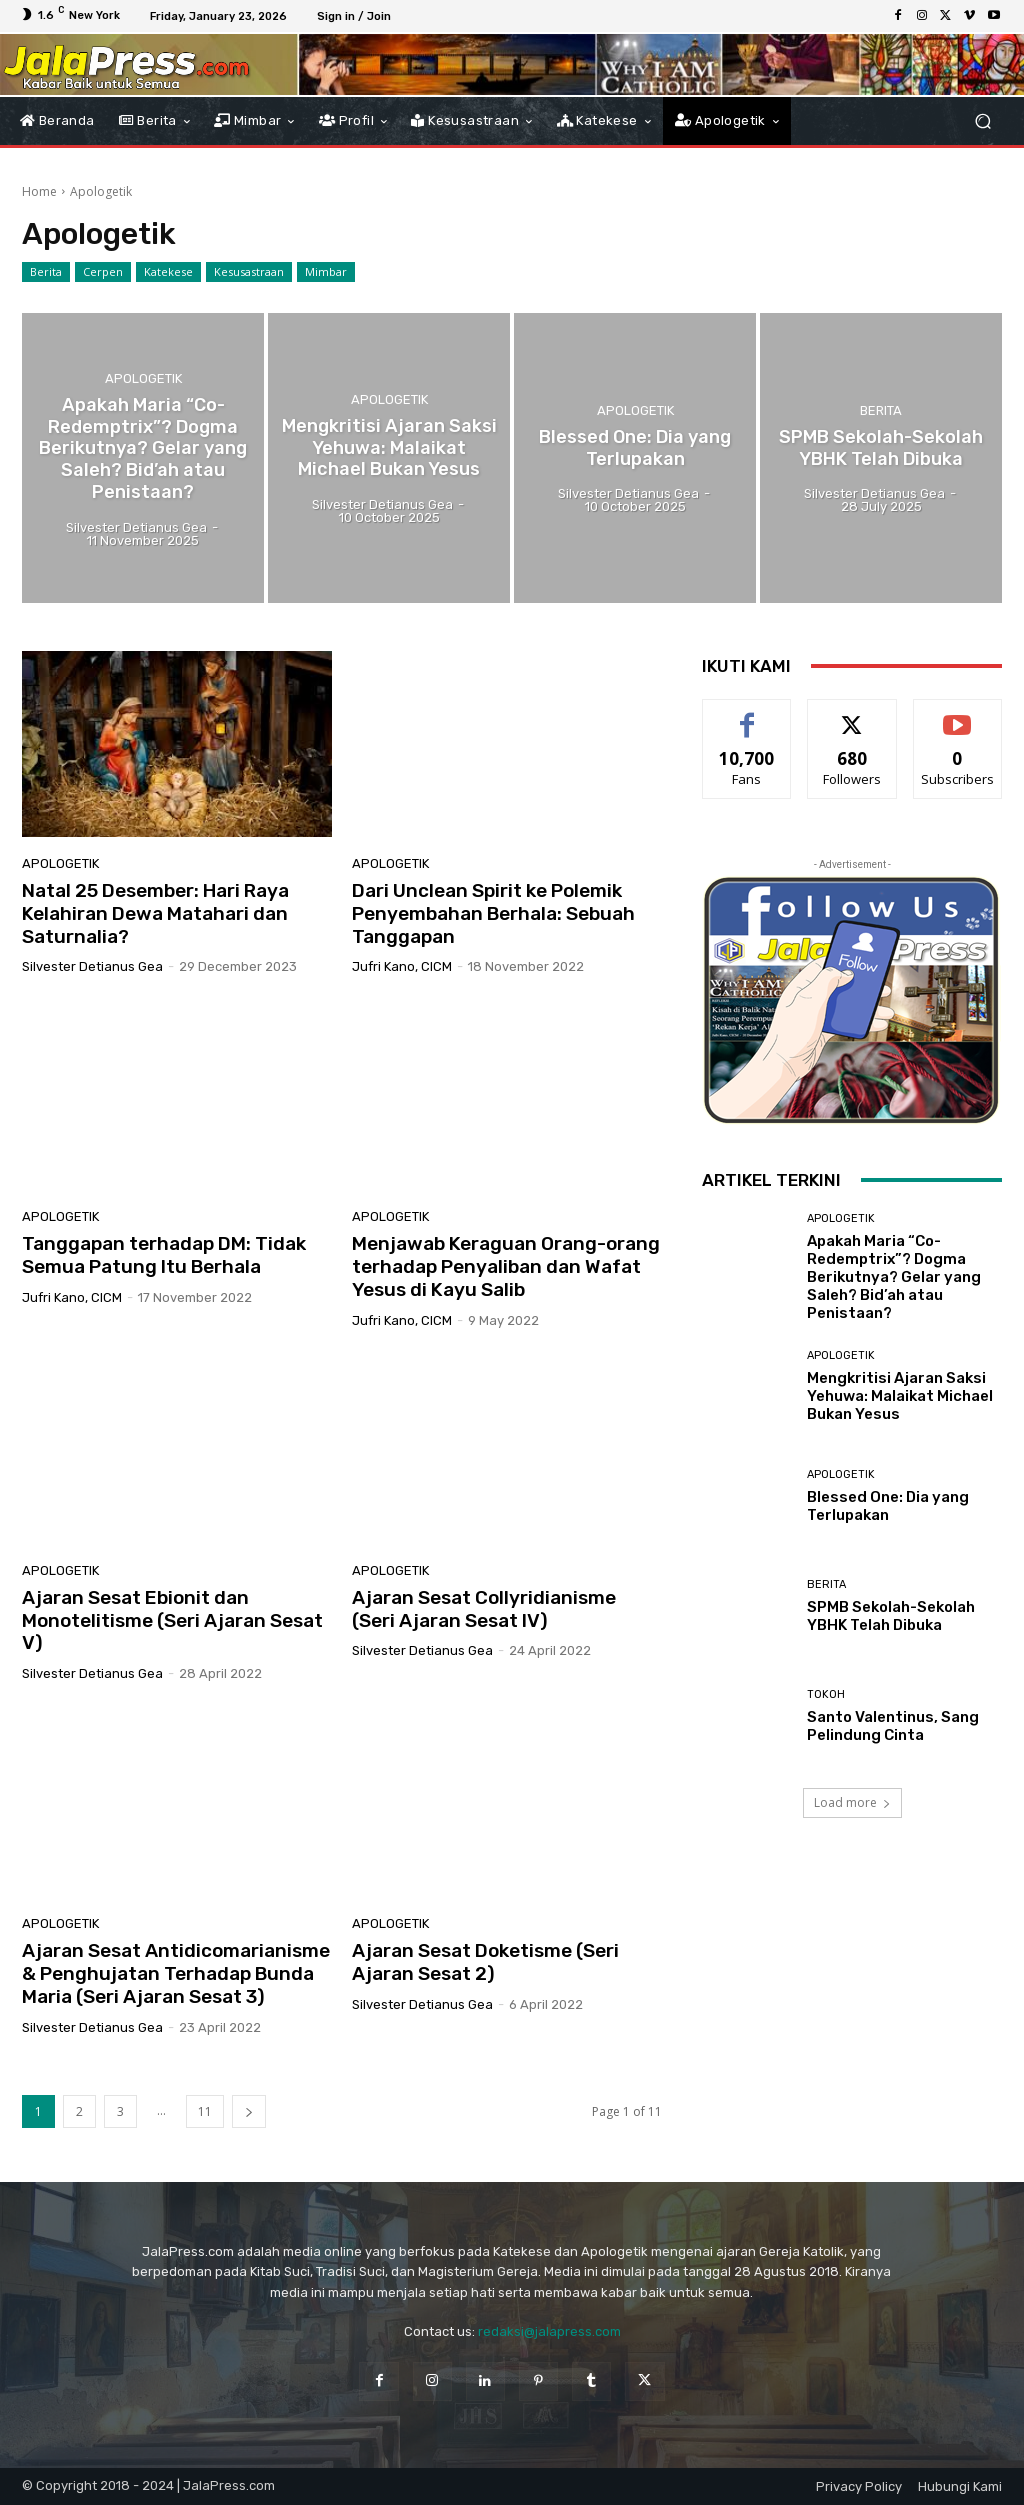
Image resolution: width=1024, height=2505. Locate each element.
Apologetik (143, 381)
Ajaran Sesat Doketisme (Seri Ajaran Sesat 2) (485, 1962)
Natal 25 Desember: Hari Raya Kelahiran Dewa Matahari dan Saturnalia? (155, 913)
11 (205, 2111)
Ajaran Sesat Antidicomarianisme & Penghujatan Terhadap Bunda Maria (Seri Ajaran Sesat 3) (176, 1973)
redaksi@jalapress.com (549, 2331)
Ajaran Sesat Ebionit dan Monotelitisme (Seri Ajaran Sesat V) (172, 1620)
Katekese (168, 272)
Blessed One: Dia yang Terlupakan (888, 1506)
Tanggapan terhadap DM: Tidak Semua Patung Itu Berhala (164, 1255)
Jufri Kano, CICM (402, 966)
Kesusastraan (249, 272)
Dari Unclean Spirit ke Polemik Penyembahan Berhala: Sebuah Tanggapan (493, 913)
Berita (46, 272)
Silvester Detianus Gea (92, 966)
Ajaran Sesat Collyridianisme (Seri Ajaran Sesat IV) (484, 1609)
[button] (982, 120)
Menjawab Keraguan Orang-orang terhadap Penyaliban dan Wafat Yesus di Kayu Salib (506, 1266)
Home (39, 191)
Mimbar (326, 272)
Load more (852, 1802)
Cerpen (103, 272)
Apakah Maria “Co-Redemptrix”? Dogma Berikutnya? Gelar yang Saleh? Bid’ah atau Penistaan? (894, 1277)
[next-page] (249, 2111)
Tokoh (826, 1694)
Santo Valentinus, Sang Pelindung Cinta (893, 1726)
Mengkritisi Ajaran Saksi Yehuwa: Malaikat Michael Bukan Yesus (900, 1396)
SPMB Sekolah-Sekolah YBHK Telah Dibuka (891, 1616)
